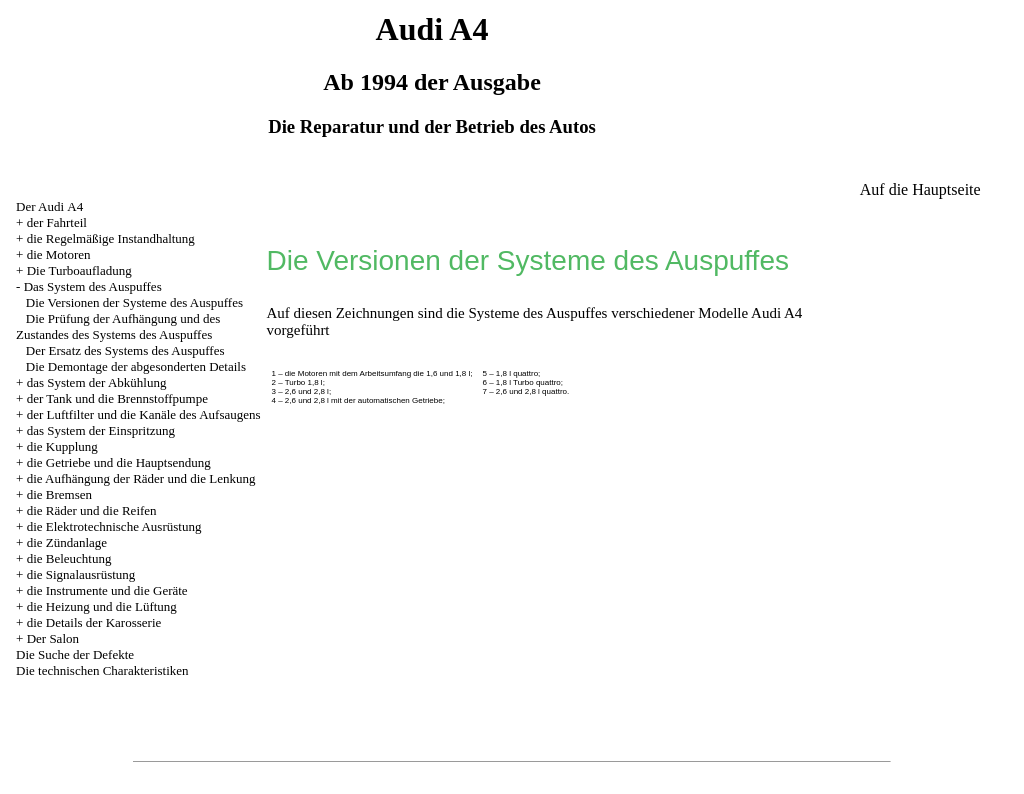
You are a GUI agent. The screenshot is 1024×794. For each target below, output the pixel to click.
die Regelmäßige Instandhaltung (111, 238)
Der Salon (53, 638)
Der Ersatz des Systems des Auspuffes (125, 350)
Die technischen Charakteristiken (102, 670)
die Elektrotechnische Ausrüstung (114, 526)
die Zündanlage (67, 542)
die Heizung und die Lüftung (102, 606)
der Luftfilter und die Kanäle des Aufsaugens (144, 414)
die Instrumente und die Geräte (107, 590)
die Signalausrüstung (81, 574)
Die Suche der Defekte (75, 654)
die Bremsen (59, 494)
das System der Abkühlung (97, 382)
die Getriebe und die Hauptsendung (119, 462)
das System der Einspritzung (101, 430)
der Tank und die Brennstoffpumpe (117, 398)
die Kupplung (62, 446)
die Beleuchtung (69, 558)
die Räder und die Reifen (92, 510)
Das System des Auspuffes (93, 286)
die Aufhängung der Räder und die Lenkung (141, 478)
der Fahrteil (57, 222)
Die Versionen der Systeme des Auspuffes (134, 302)
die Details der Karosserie (94, 622)
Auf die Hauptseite (920, 189)
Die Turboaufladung (79, 270)
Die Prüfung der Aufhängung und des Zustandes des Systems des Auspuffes (118, 326)
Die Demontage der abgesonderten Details (136, 366)
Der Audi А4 (49, 206)
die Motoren (59, 254)
